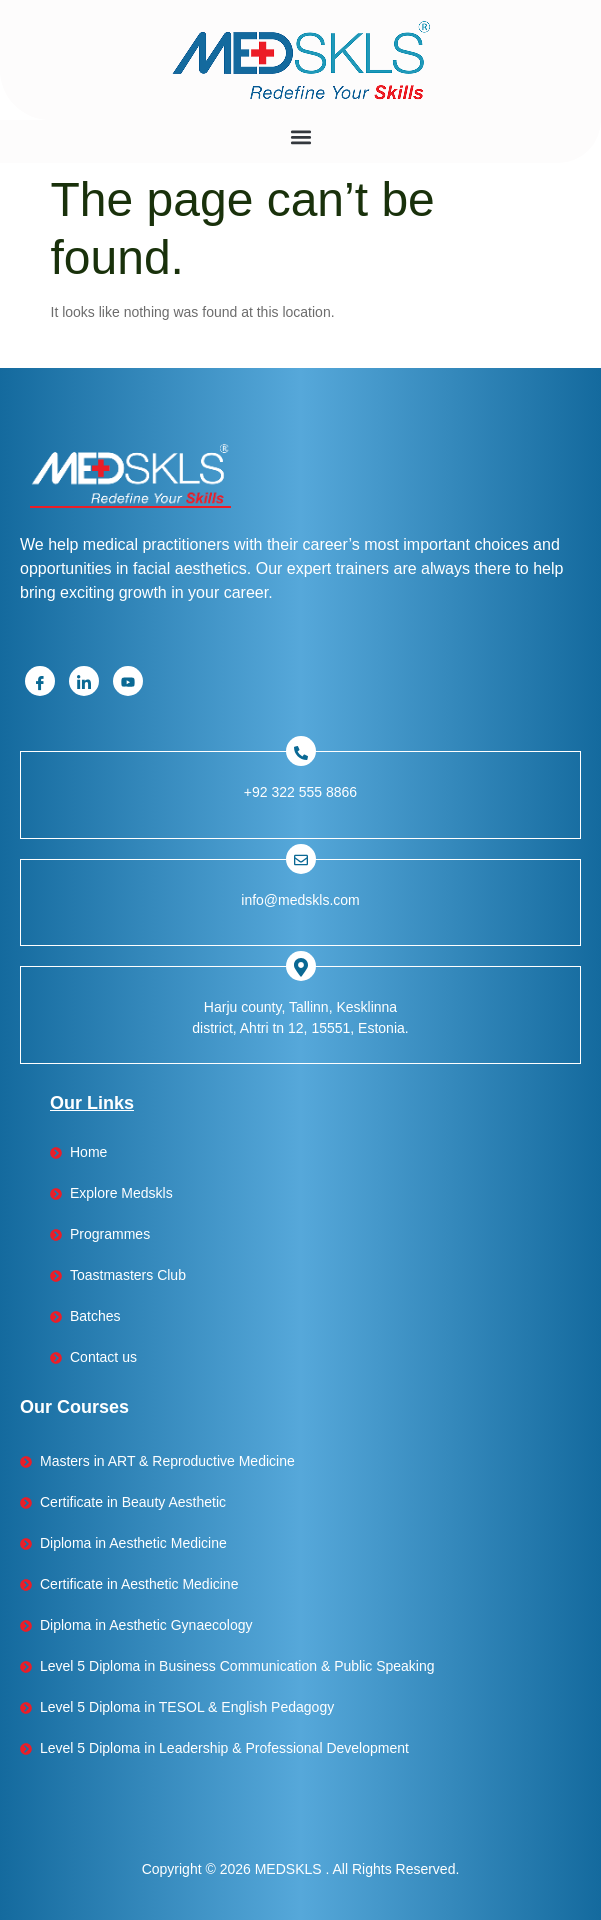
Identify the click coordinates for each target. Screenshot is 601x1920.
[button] (300, 136)
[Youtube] (128, 681)
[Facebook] (40, 681)
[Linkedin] (84, 681)
